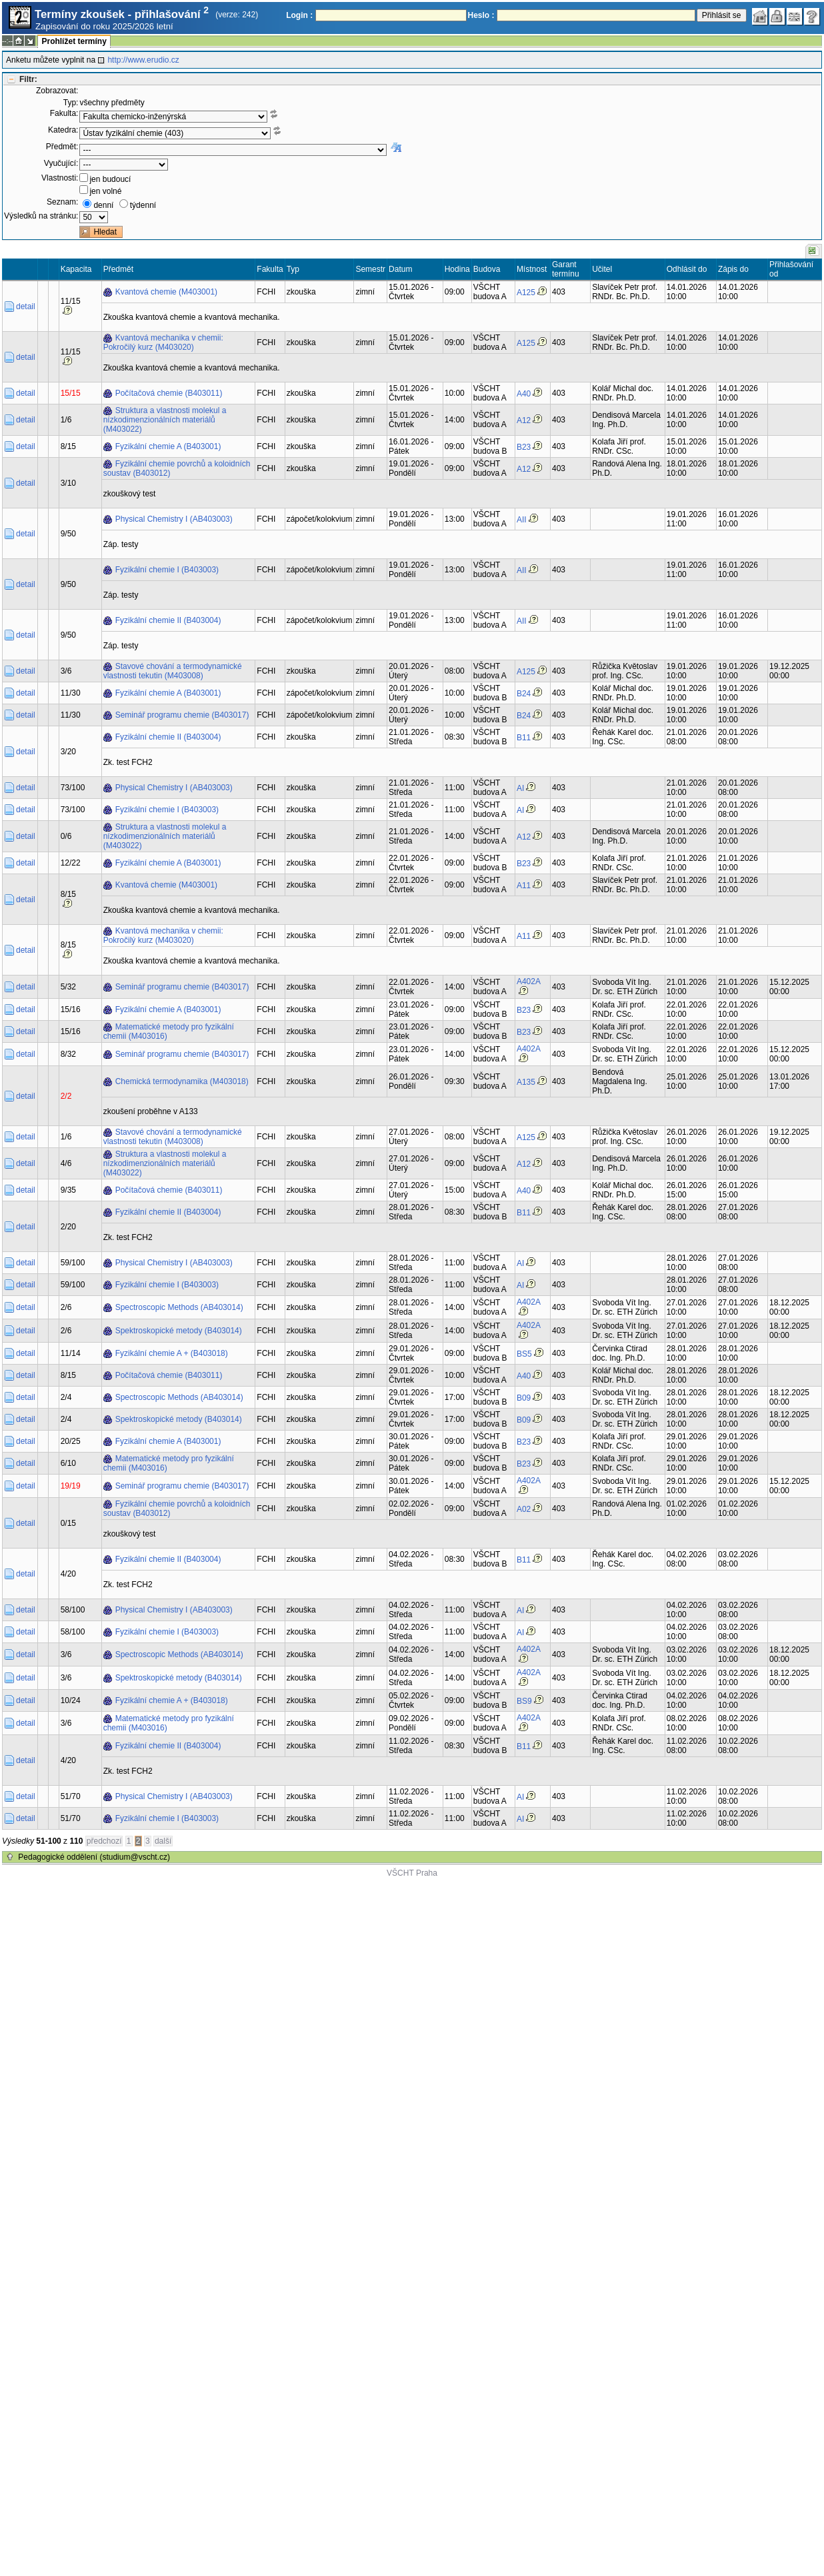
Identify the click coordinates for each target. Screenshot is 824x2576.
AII (522, 519)
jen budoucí (110, 179)
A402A (529, 981)
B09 (524, 1398)
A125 (526, 292)
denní (103, 205)
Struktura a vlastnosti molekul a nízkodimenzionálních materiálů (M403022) (165, 420)
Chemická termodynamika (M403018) (182, 1081)
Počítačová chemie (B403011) (169, 393)
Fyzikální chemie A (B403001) (168, 446)
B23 (524, 447)
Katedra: (63, 130)
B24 (524, 693)
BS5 (524, 1354)
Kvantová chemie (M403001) (166, 292)
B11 (524, 737)
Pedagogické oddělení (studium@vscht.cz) (94, 1857)
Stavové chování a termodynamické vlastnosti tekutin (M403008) (172, 671)
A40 (524, 393)
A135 (526, 1082)
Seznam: (62, 202)
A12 (524, 420)
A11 (524, 885)
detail (25, 306)
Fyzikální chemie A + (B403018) (171, 1353)
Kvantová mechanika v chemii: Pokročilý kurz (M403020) (163, 342)
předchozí (104, 1841)
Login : (299, 15)
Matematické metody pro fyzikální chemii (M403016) (168, 1031)
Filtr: (28, 79)
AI (520, 788)
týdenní (143, 205)
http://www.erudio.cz (143, 60)
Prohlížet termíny (73, 41)
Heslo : (481, 15)
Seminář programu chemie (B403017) (182, 715)
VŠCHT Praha (412, 1873)
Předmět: (62, 146)
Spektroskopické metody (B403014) (178, 1330)
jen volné (105, 191)
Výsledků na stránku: (41, 216)
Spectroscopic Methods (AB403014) (179, 1307)
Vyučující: (61, 163)
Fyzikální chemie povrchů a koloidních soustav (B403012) (177, 468)
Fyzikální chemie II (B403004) (168, 620)
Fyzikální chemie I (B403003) (167, 569)
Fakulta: (64, 113)
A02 (524, 1509)
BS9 (524, 1701)
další (163, 1841)
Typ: (71, 102)
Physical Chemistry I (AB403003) (174, 519)
